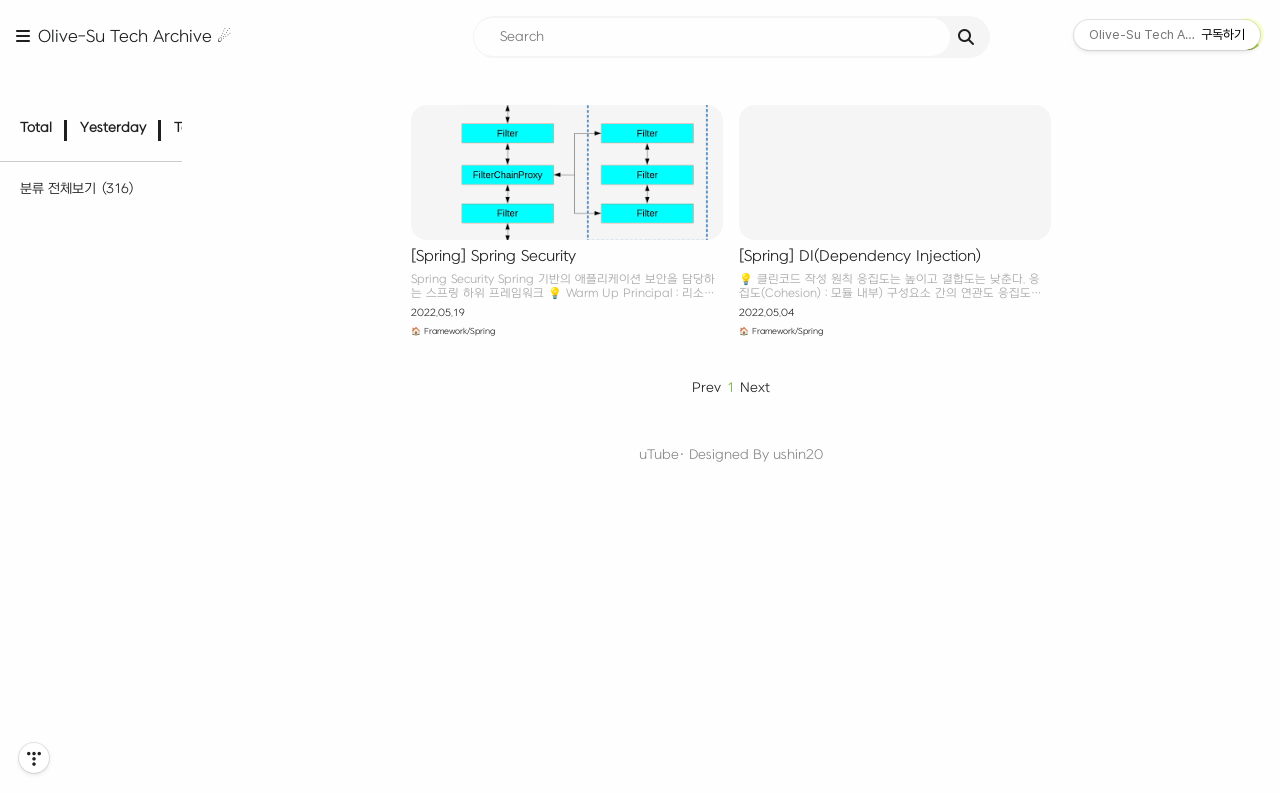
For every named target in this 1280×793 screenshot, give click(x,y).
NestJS (79, 629)
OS (66, 770)
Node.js (82, 543)
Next (786, 387)
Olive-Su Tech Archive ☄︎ (134, 37)
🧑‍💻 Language (82, 403)
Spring (78, 601)
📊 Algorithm (83, 291)
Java (78, 460)
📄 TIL (81, 236)
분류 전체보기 (81, 161)
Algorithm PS (106, 319)
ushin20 (829, 454)
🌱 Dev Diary (79, 208)
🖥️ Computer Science (107, 684)
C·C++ (81, 431)
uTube (690, 454)
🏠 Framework (84, 514)
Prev (736, 387)
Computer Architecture (131, 713)
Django (81, 572)
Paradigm (93, 348)
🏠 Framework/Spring (490, 331)
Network (84, 741)
